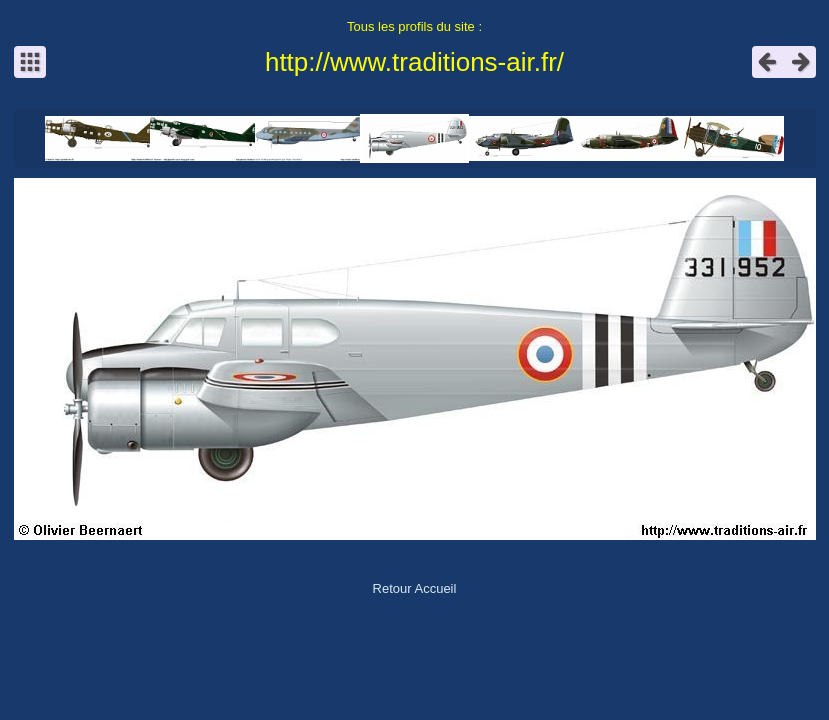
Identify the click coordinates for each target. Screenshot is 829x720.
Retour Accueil (415, 588)
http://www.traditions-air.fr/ (414, 62)
